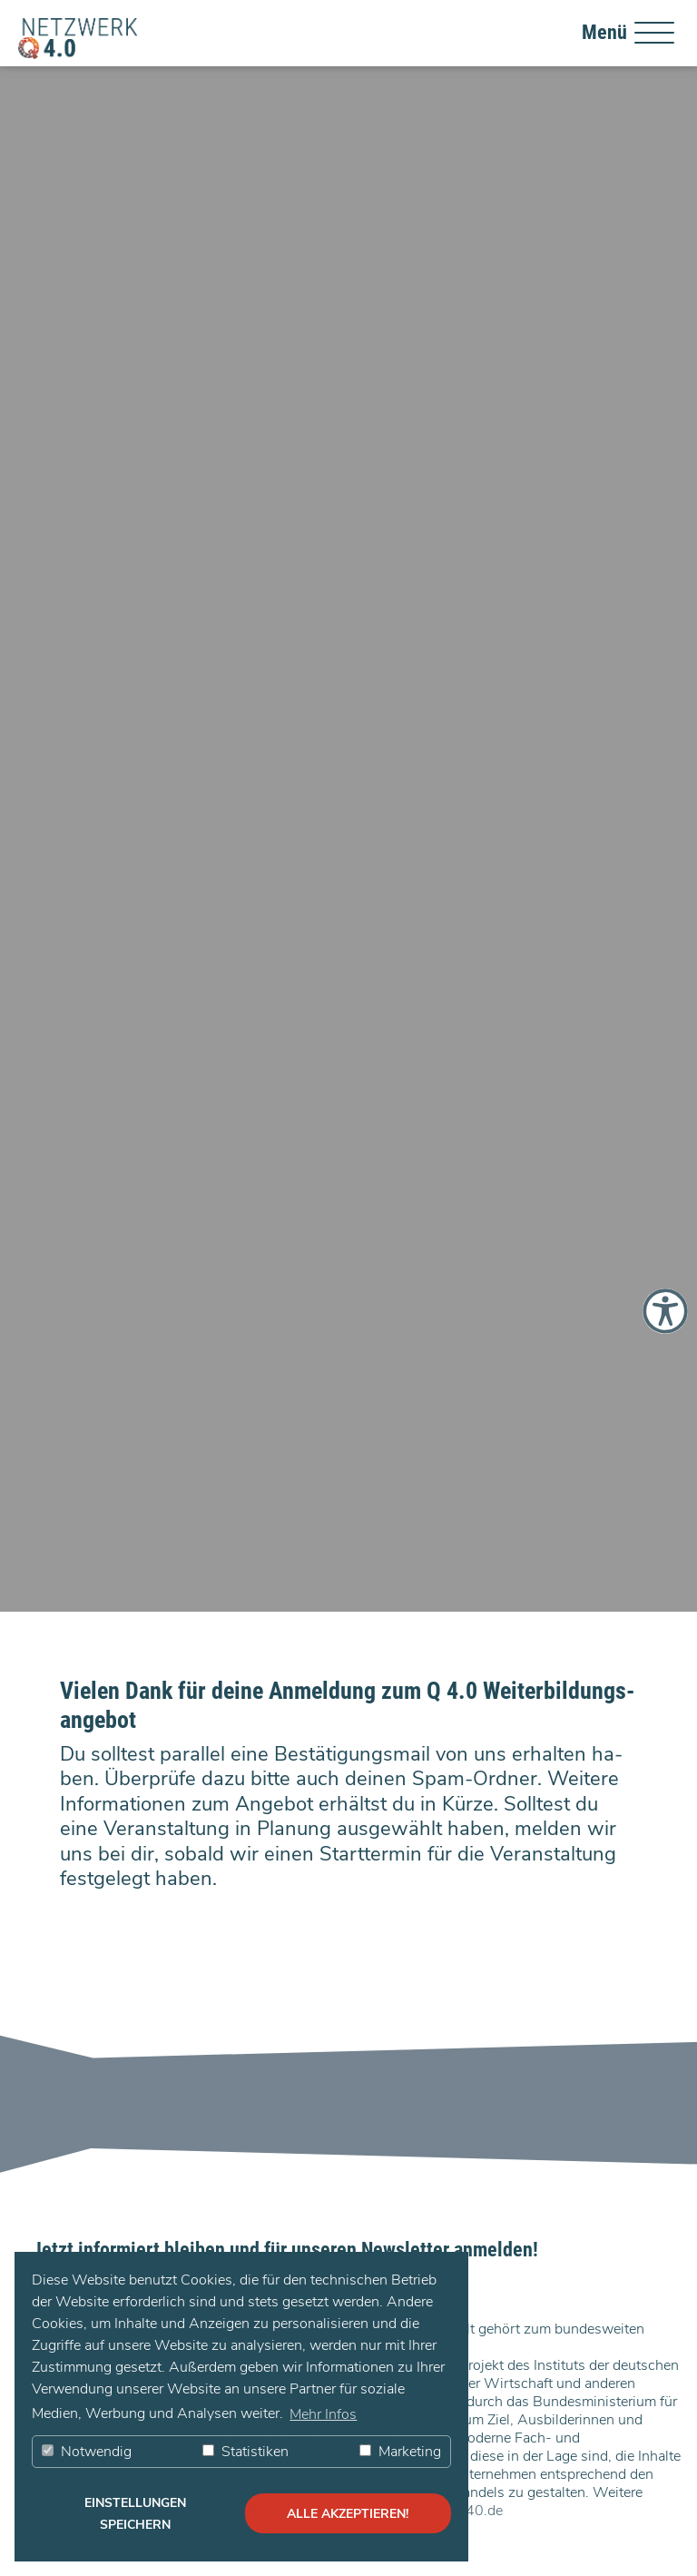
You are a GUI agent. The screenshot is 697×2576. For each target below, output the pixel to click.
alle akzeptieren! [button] (347, 2513)
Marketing (400, 2452)
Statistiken (245, 2452)
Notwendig (87, 2452)
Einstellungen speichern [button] (135, 2513)
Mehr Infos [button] (323, 2414)
